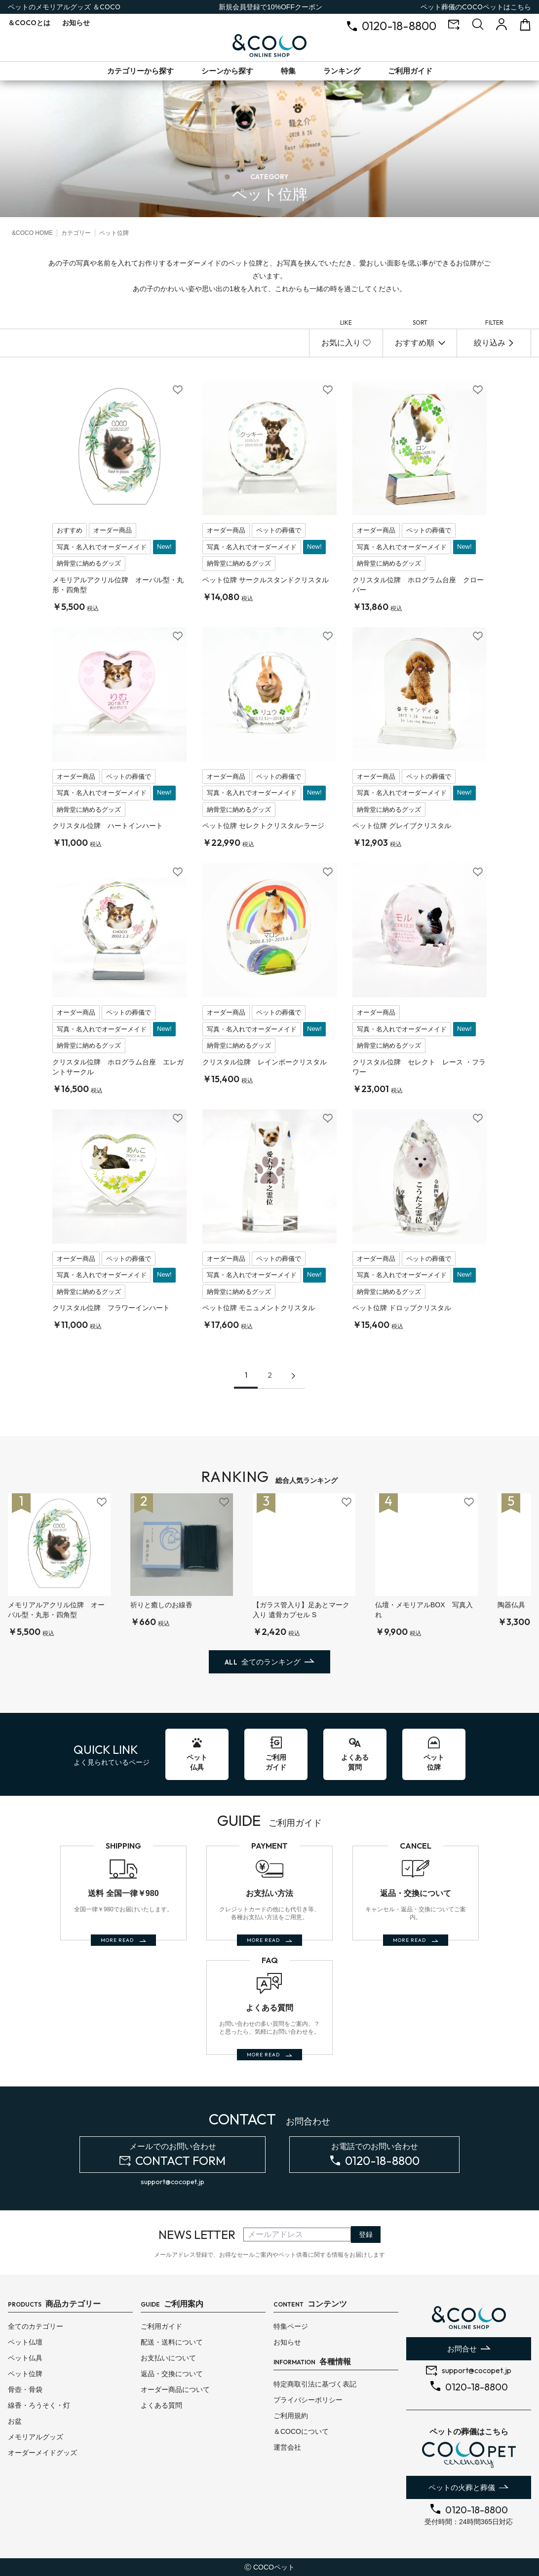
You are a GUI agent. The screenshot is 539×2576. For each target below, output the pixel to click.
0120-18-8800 (399, 25)
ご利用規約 (290, 2416)
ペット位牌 (25, 2374)
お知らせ (76, 23)
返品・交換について (172, 2374)
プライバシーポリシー (308, 2400)
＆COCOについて (301, 2431)
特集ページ (290, 2326)
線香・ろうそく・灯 (39, 2405)
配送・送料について (172, 2342)
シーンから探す (227, 71)
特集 (288, 71)
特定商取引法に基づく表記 (314, 2384)
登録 (366, 2234)
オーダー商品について (175, 2389)
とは (29, 23)
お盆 (15, 2421)
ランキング (341, 71)
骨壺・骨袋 (25, 2389)
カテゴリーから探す (140, 71)
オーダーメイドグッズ (42, 2453)
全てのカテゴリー (35, 2326)
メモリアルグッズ (35, 2437)
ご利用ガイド (410, 71)
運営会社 (287, 2447)
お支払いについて (168, 2358)
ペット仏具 (25, 2358)
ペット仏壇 (25, 2342)
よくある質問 (161, 2405)
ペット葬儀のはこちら (476, 6)
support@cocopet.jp (172, 2181)
